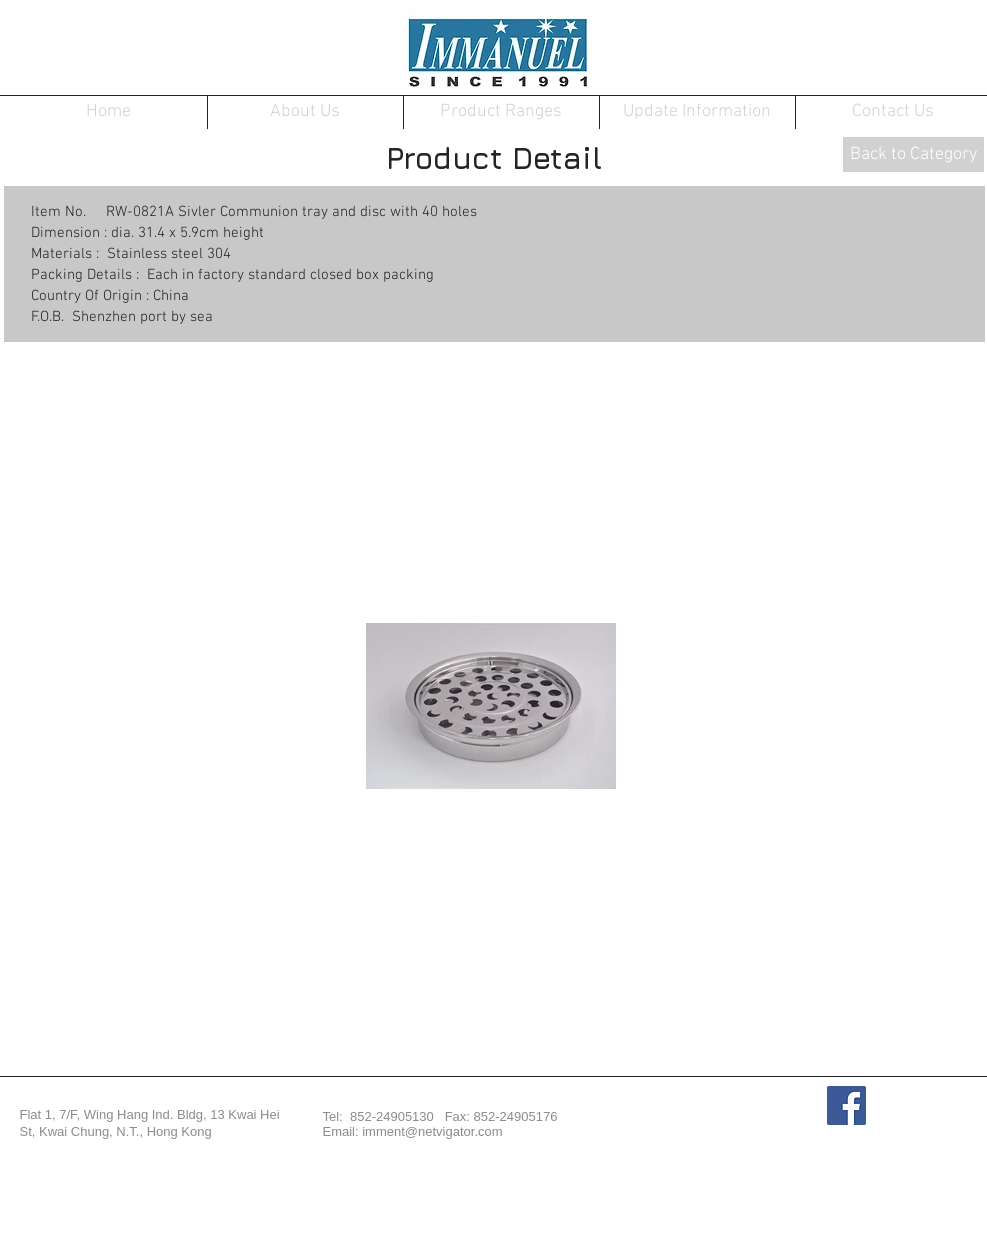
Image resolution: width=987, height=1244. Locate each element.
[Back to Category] (913, 154)
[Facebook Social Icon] (846, 1105)
